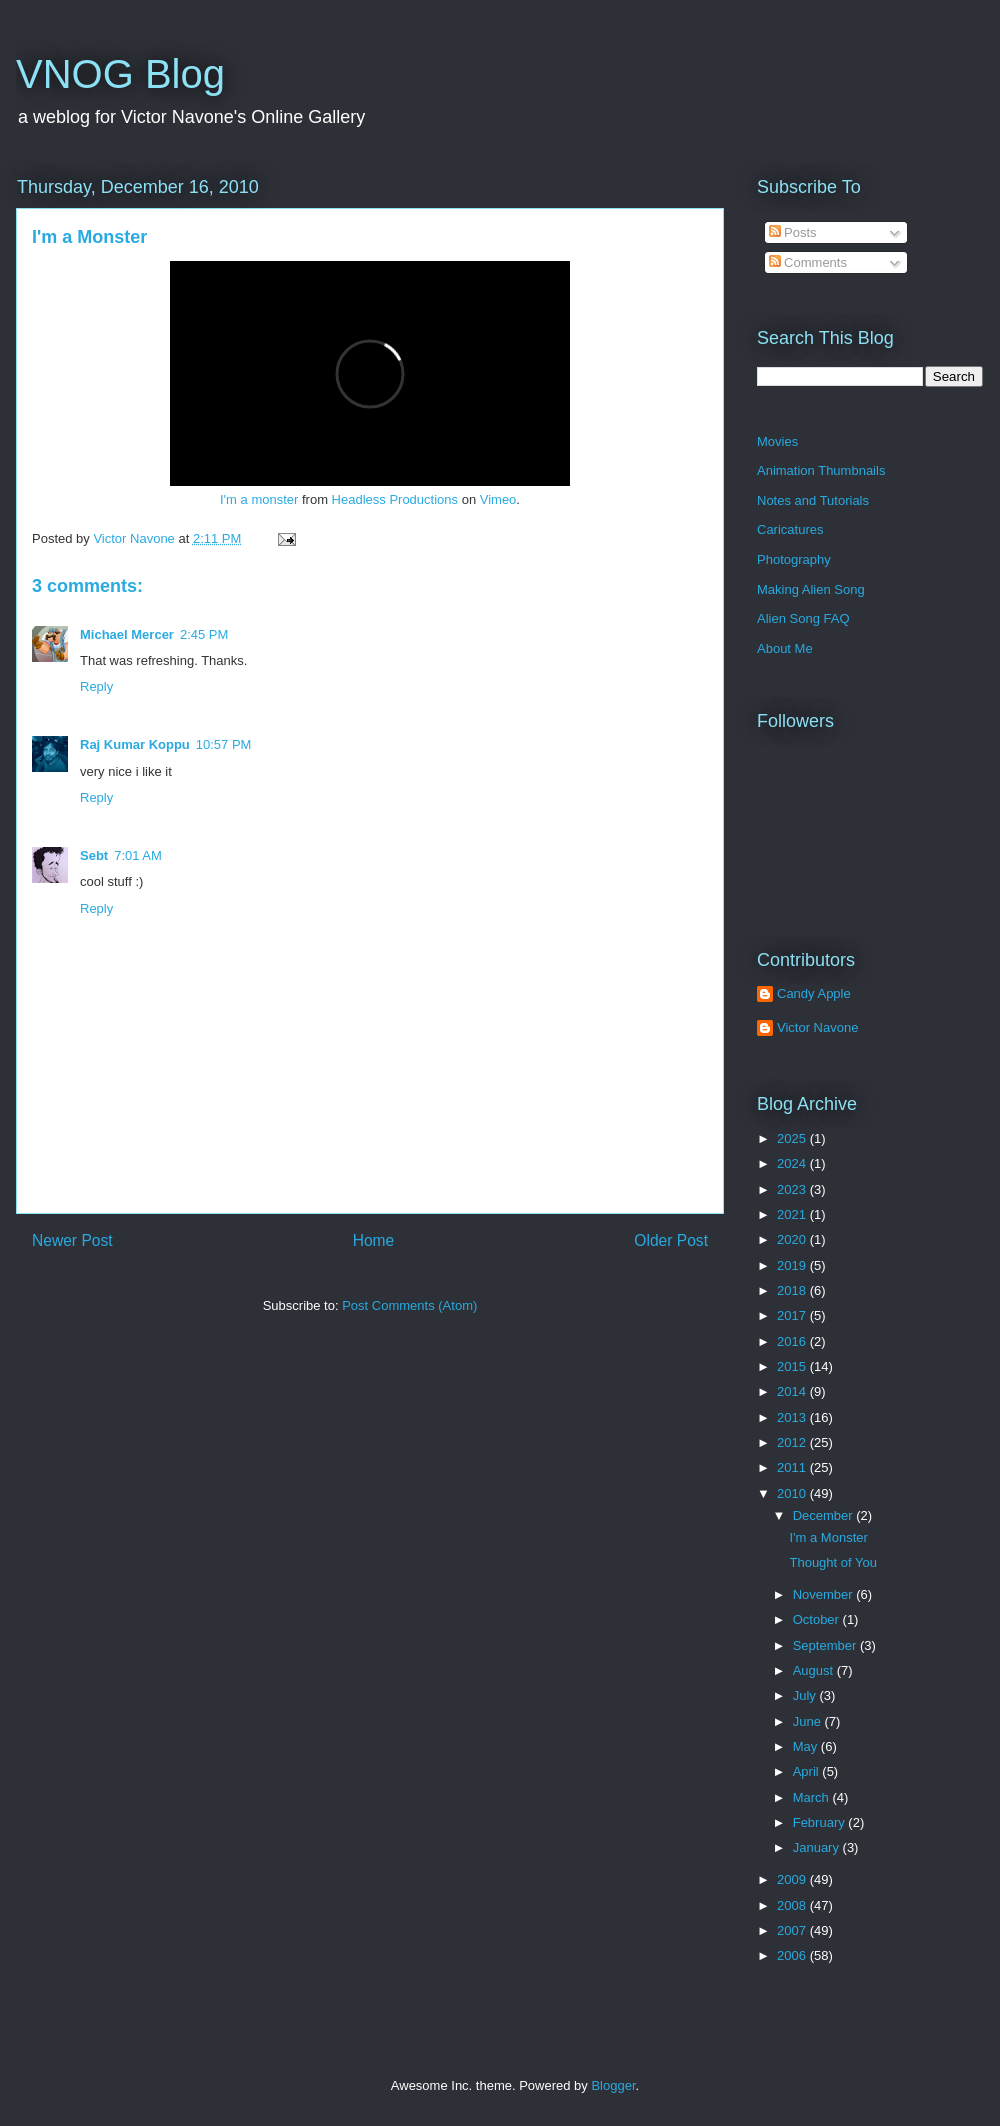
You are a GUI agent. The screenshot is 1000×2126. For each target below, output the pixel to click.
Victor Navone (817, 1027)
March (813, 1797)
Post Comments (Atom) (409, 1305)
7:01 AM (138, 855)
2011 (793, 1467)
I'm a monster (259, 499)
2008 (793, 1905)
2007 (793, 1930)
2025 (793, 1138)
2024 (793, 1163)
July (806, 1695)
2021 (793, 1214)
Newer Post (72, 1240)
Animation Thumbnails (821, 470)
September (826, 1645)
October (818, 1619)
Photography (794, 559)
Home (374, 1240)
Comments (808, 262)
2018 (793, 1290)
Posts (793, 232)
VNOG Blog (120, 74)
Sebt (94, 855)
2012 (793, 1442)
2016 (793, 1341)
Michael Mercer (127, 634)
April (808, 1771)
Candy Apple (814, 993)
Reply (96, 686)
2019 (793, 1265)
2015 (793, 1366)
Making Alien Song (811, 589)
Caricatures (790, 529)
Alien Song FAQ (803, 618)
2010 (793, 1493)
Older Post (671, 1240)
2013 (793, 1417)
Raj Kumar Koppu (135, 744)
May (807, 1746)
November (825, 1594)
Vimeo (498, 499)
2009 (793, 1879)
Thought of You (832, 1562)
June (809, 1721)
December (825, 1515)
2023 (793, 1189)
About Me (785, 648)
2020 (793, 1239)
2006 (793, 1955)
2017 (793, 1315)
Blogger (613, 2085)
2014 (793, 1391)
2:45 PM (204, 634)
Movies (777, 441)
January (818, 1847)
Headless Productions (395, 499)
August (815, 1670)
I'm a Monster (89, 237)
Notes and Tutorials (813, 500)
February (821, 1822)
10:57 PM (224, 744)
